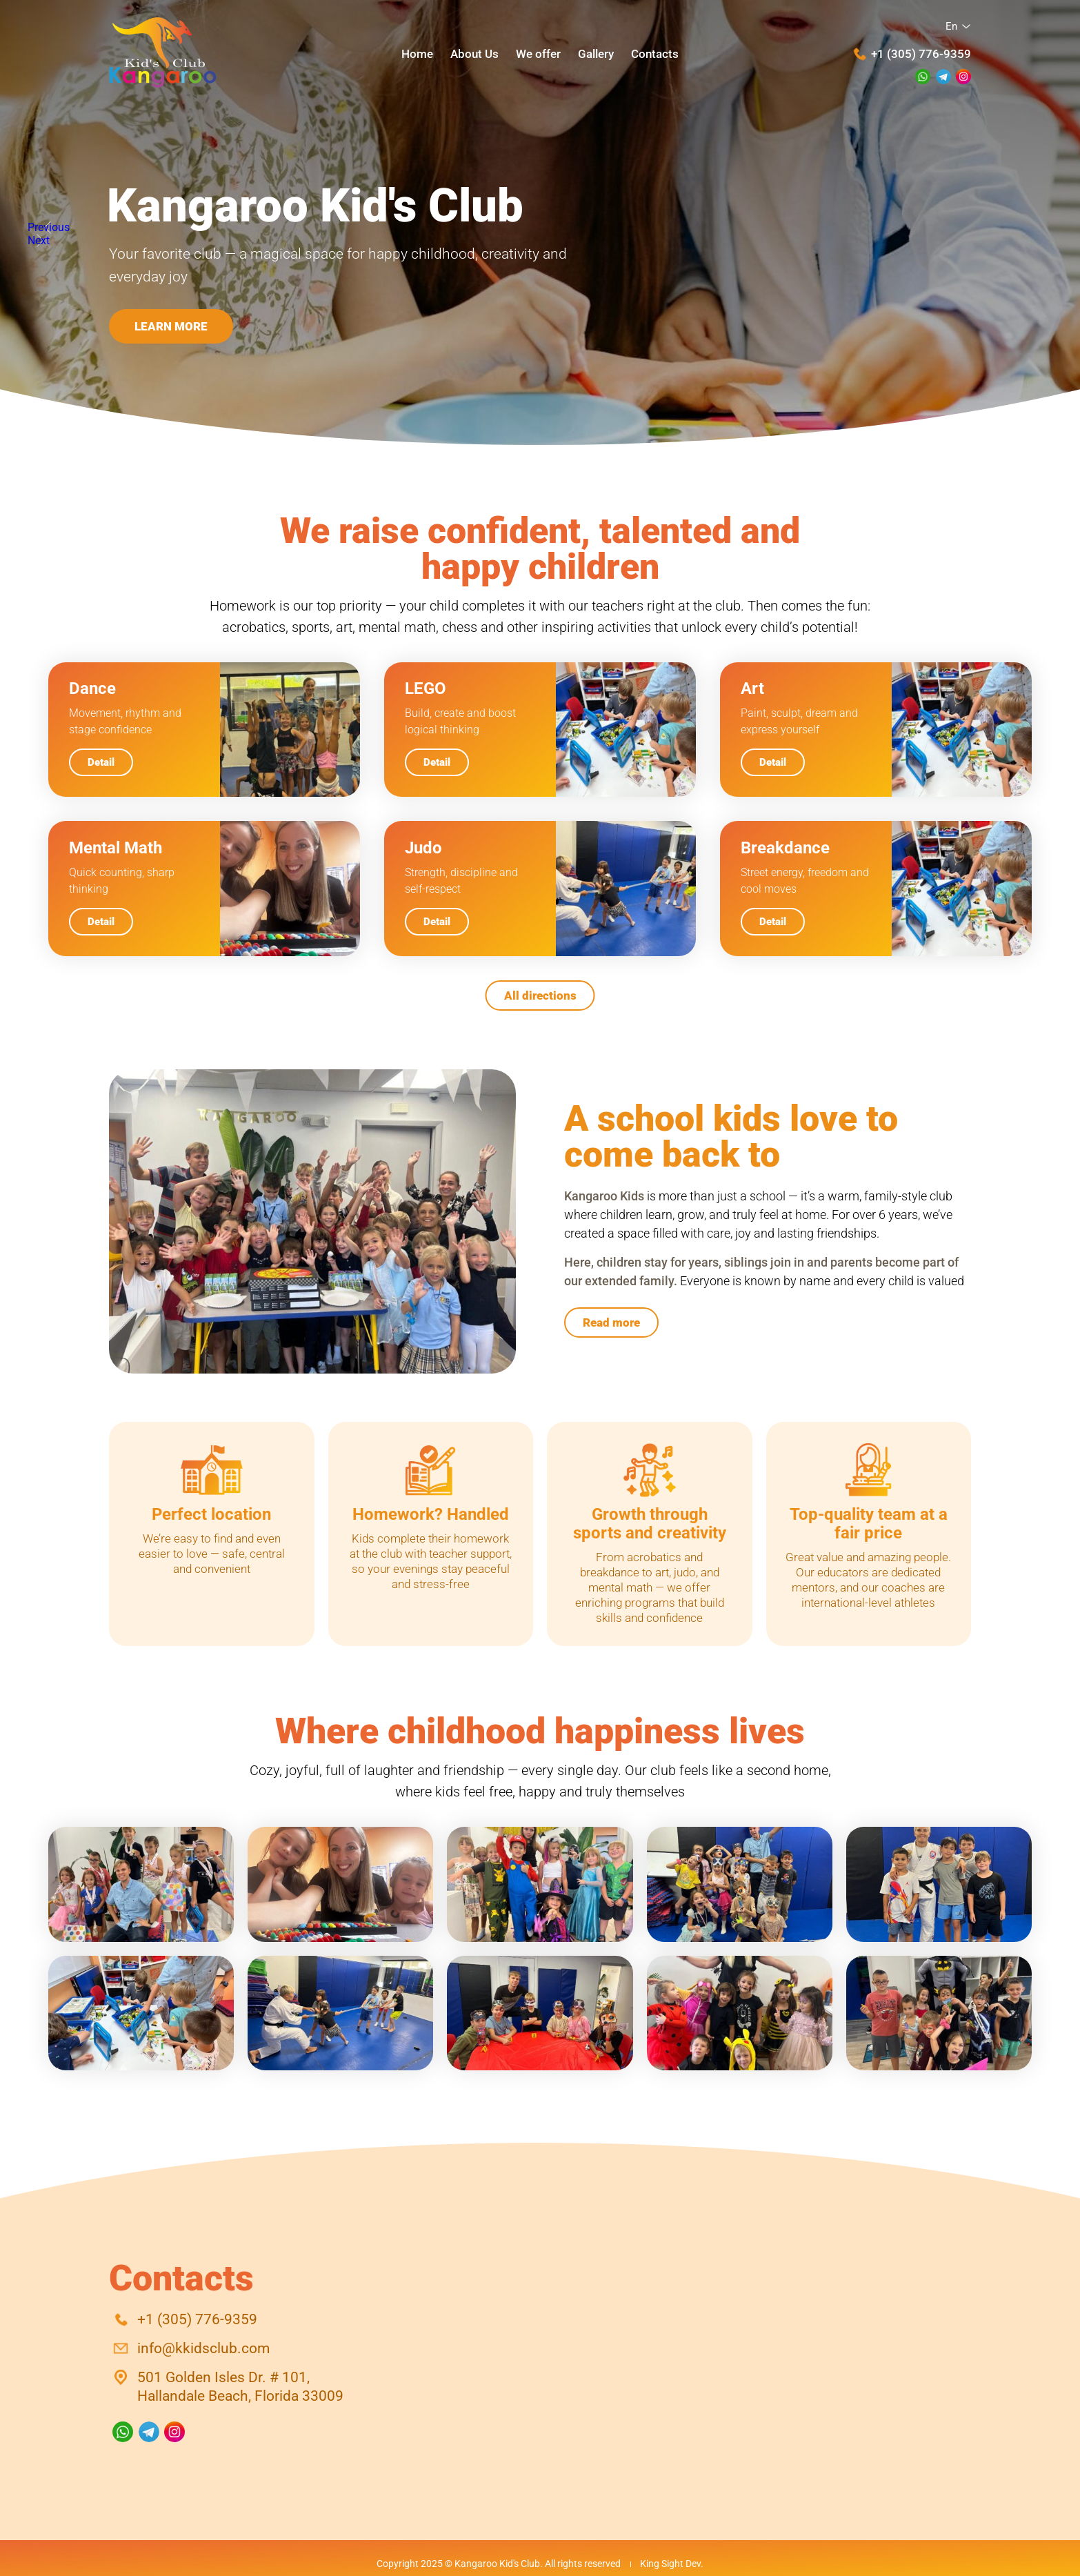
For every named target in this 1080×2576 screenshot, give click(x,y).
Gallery (596, 53)
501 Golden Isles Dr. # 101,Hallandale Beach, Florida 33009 (240, 2386)
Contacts (655, 53)
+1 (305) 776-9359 (921, 54)
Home (417, 53)
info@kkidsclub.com (203, 2348)
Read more (611, 1322)
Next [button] (39, 240)
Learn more (171, 326)
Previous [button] (49, 227)
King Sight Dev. (671, 2563)
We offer (538, 53)
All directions (540, 995)
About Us (474, 53)
